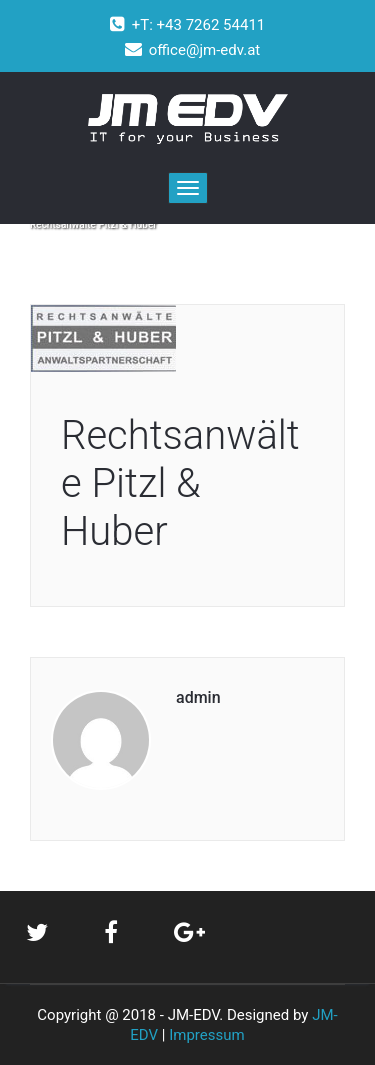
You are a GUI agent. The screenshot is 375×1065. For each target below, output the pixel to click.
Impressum (206, 1035)
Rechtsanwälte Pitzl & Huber (180, 483)
